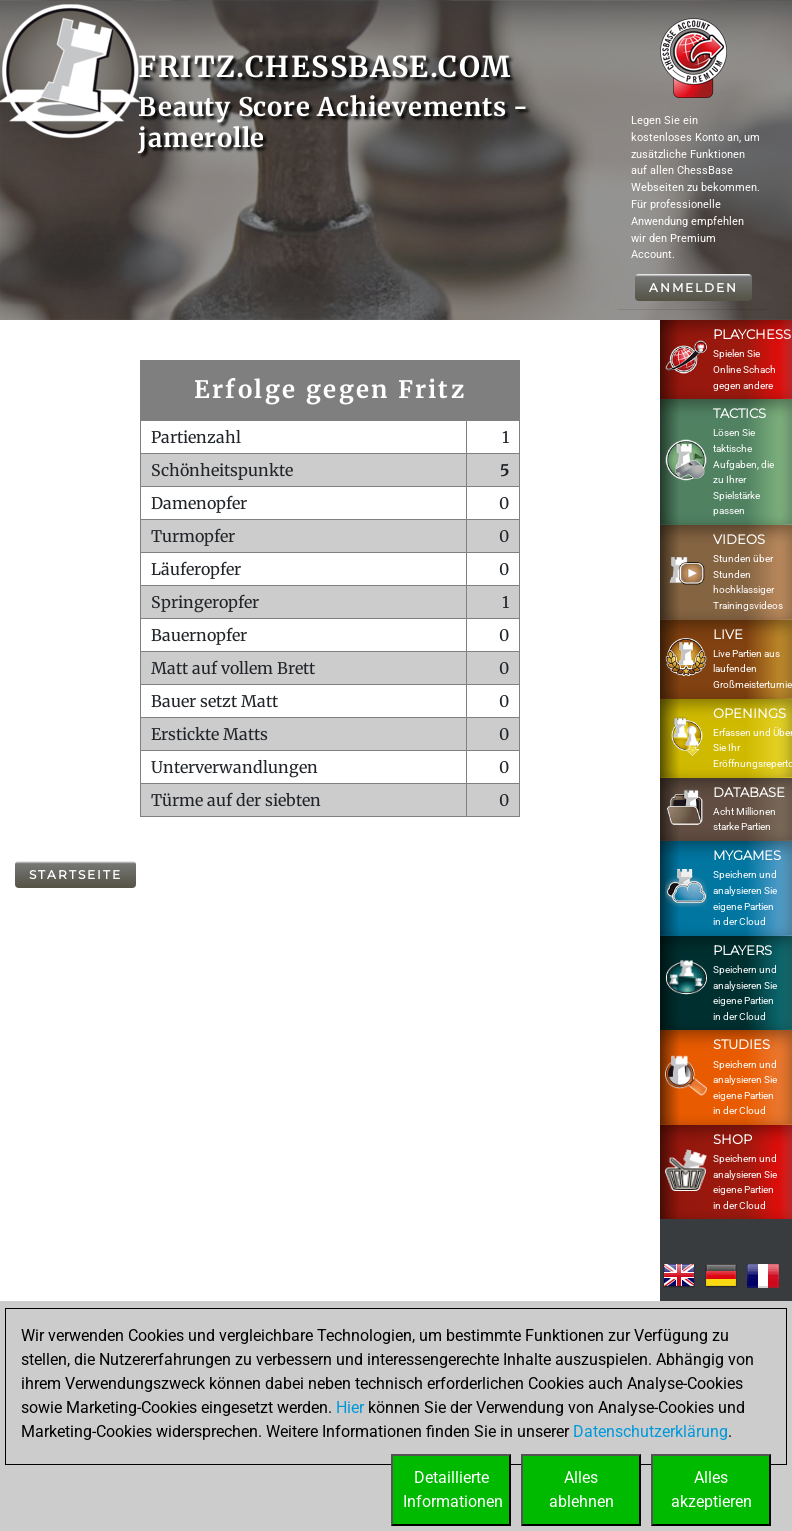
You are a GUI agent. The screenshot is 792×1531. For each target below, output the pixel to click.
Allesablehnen (581, 1489)
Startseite (75, 874)
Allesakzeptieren (711, 1489)
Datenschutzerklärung (650, 1431)
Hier (350, 1407)
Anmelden (693, 287)
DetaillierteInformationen (453, 1489)
